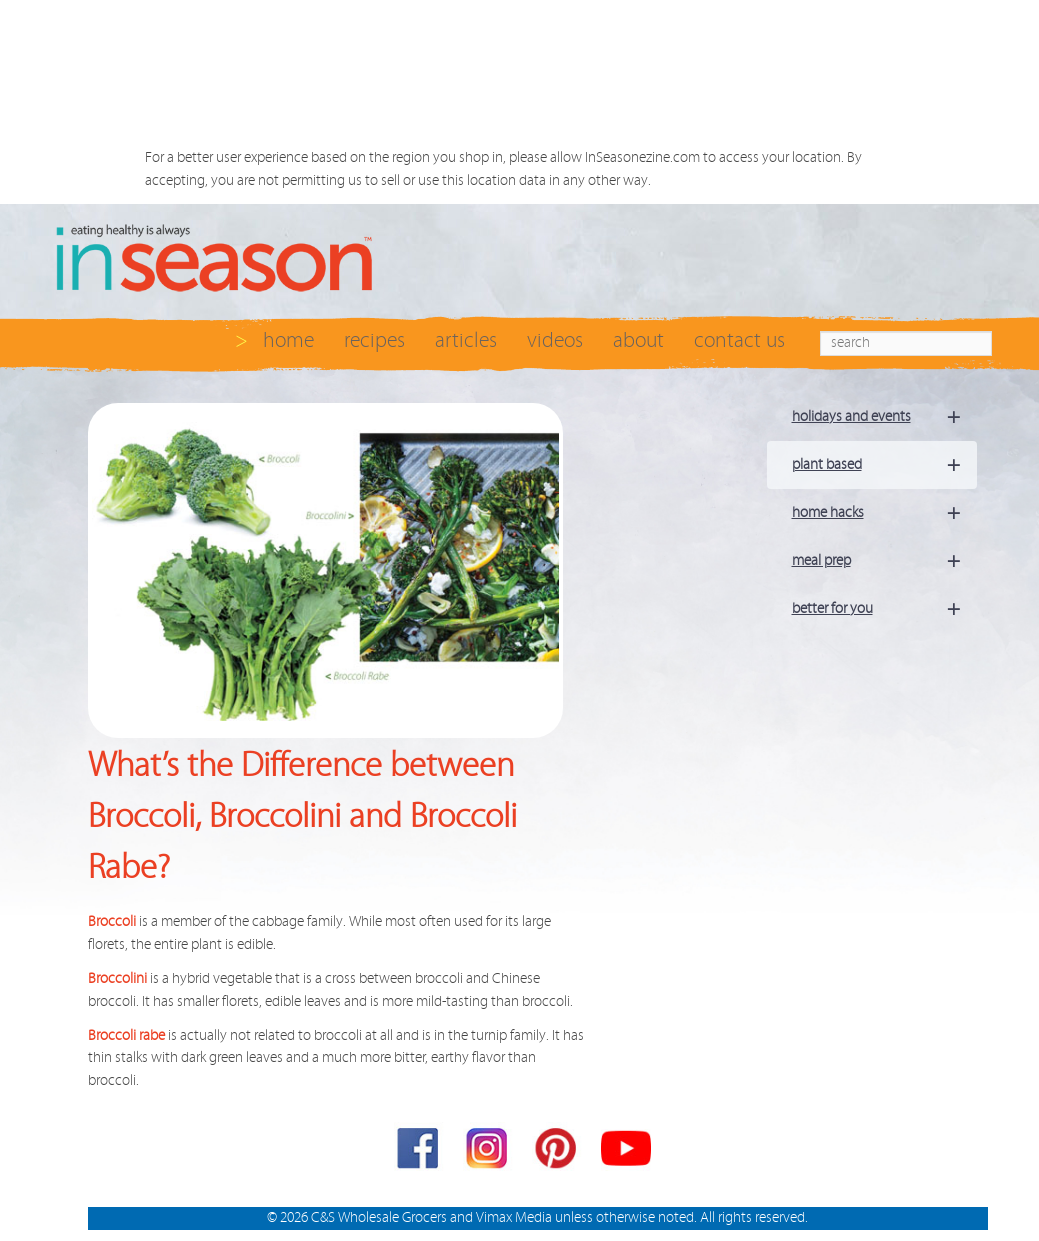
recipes (374, 340)
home (288, 340)
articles (466, 340)
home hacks (884, 513)
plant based (884, 465)
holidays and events (884, 417)
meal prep (884, 561)
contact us (739, 340)
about (638, 340)
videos (555, 340)
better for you (884, 609)
